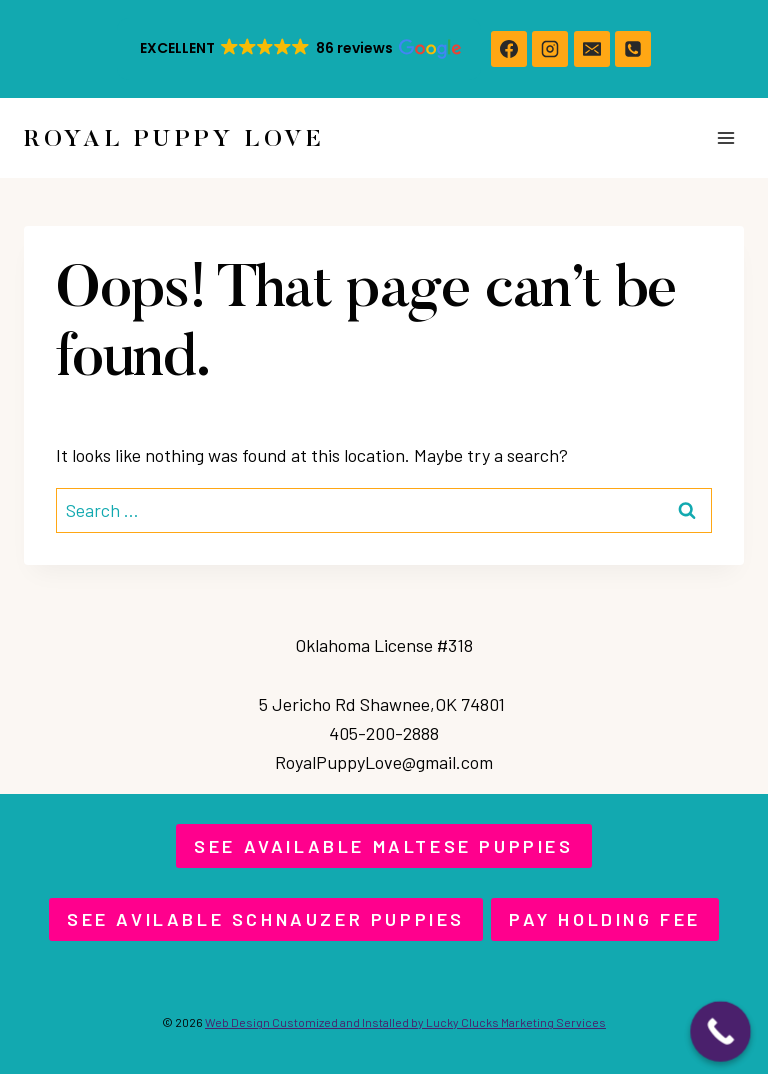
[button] (299, 49)
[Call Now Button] (720, 1031)
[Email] (592, 49)
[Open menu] (725, 137)
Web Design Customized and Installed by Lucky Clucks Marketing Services (405, 1022)
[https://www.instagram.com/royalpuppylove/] (550, 49)
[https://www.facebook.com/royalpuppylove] (509, 49)
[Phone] (633, 49)
